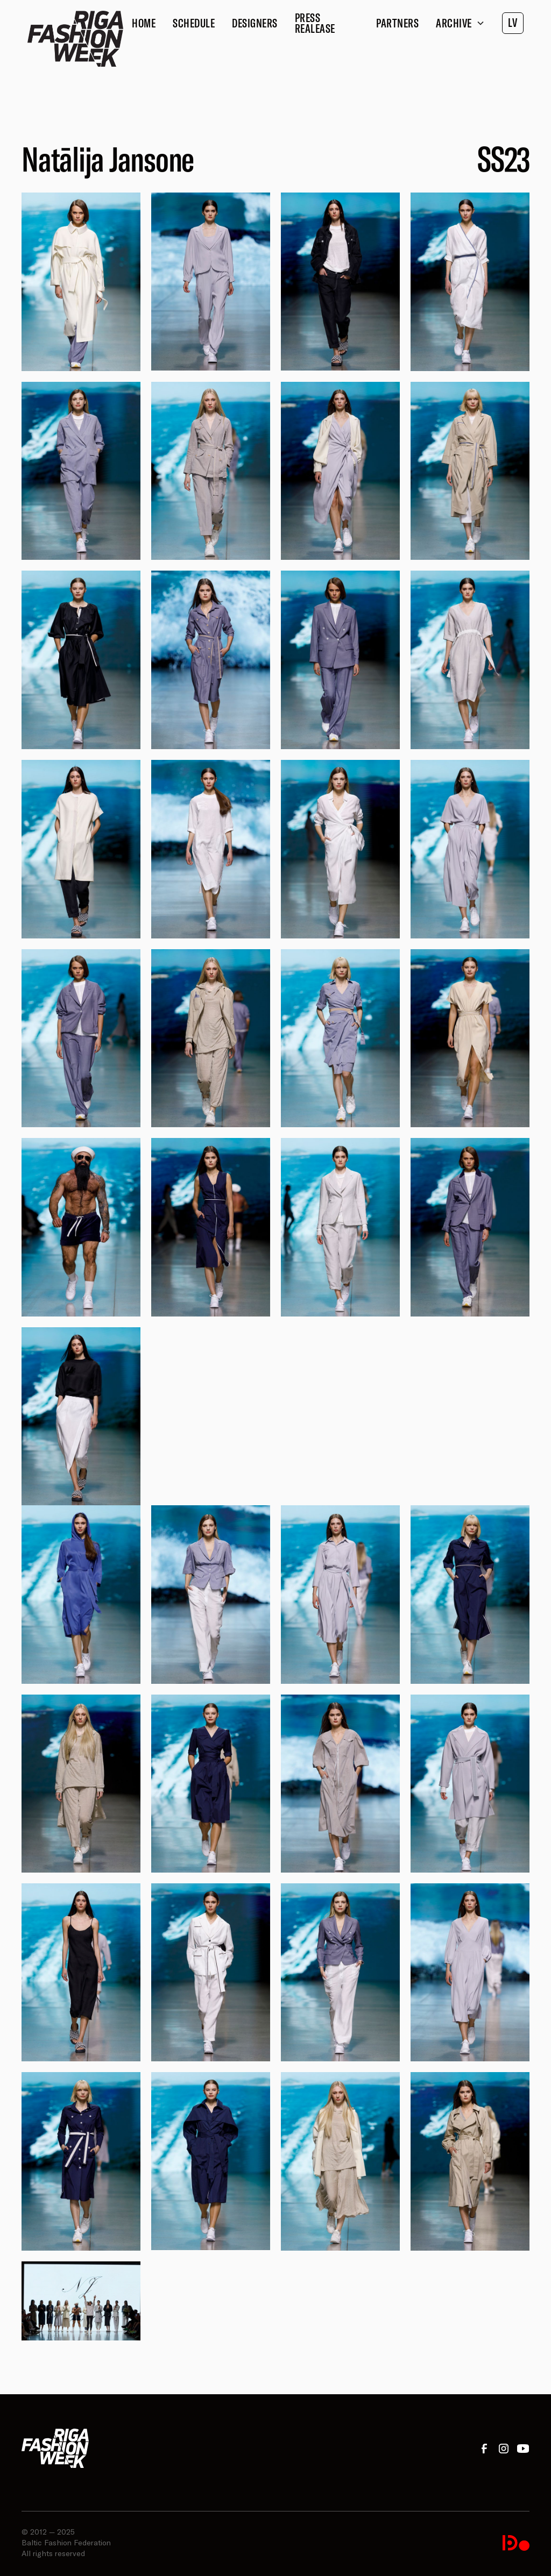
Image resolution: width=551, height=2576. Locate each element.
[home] (75, 38)
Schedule (194, 23)
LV (512, 22)
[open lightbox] (81, 282)
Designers (255, 23)
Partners (397, 23)
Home (144, 23)
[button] (460, 23)
